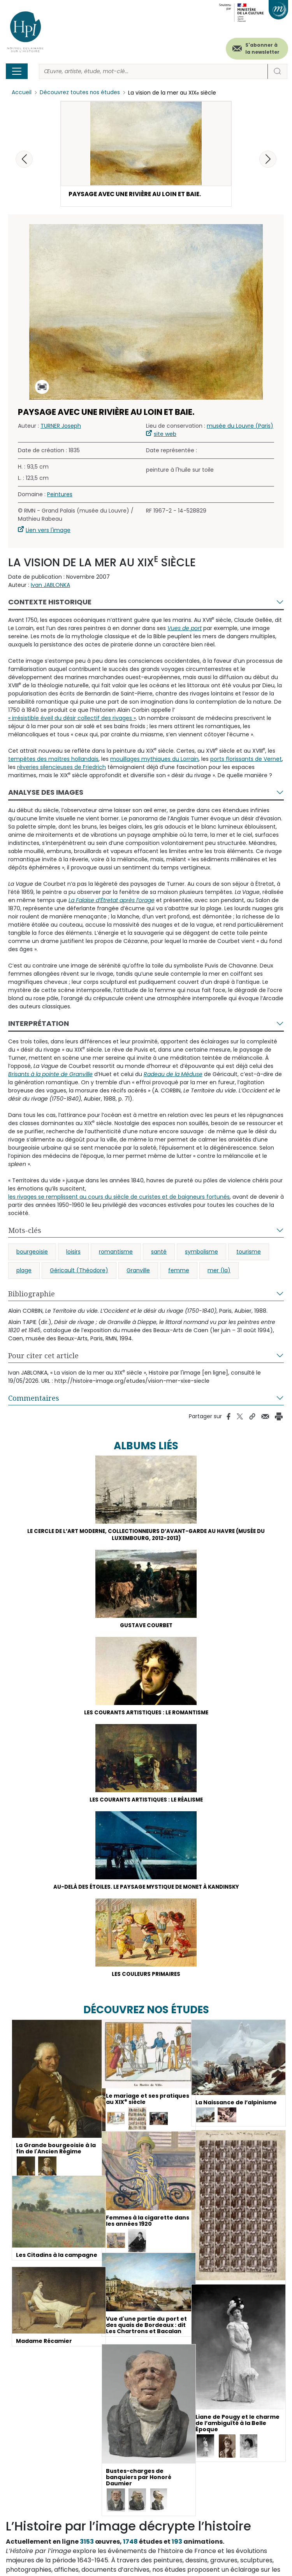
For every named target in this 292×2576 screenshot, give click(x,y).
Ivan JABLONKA (50, 586)
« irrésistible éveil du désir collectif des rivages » (72, 719)
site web (165, 435)
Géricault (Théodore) (79, 1271)
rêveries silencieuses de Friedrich (61, 768)
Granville (138, 1271)
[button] (267, 159)
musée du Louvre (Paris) (240, 426)
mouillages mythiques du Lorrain (154, 760)
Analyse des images (45, 793)
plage (24, 1271)
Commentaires (33, 1398)
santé (159, 1252)
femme (178, 1271)
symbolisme (201, 1252)
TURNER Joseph (60, 426)
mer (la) (219, 1271)
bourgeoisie (32, 1252)
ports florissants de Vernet (246, 760)
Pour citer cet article (43, 1356)
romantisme (116, 1252)
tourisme (248, 1252)
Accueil (22, 93)
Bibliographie (31, 1294)
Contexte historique (49, 603)
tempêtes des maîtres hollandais (53, 760)
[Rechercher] (153, 71)
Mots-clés (24, 1231)
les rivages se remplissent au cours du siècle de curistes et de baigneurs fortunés (119, 1197)
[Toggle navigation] (17, 71)
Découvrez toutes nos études (80, 93)
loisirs (73, 1252)
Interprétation (38, 1024)
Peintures (59, 495)
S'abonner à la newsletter (262, 48)
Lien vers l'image (48, 531)
